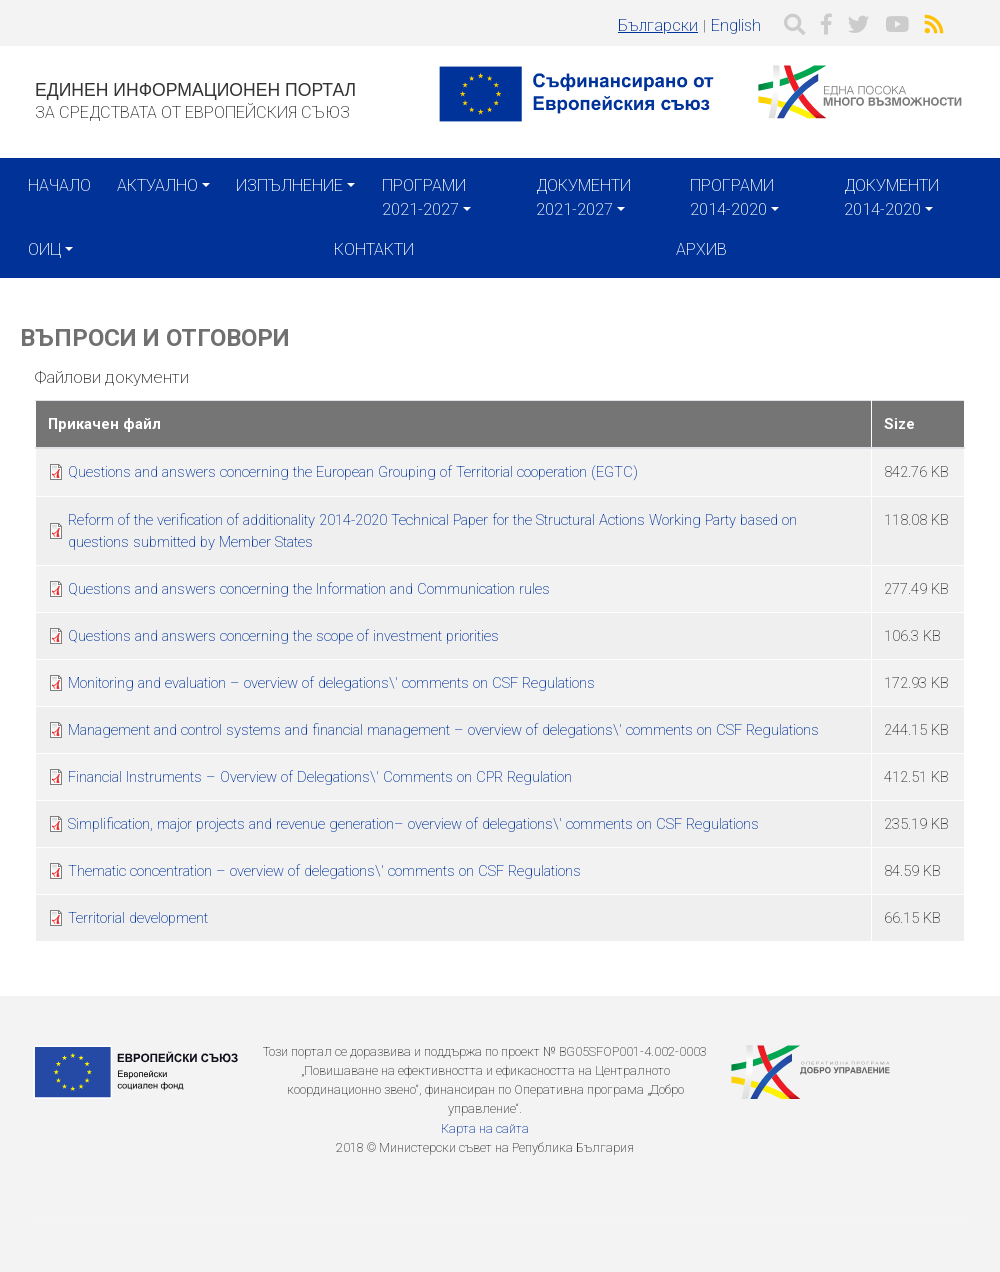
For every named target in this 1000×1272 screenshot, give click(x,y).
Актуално (157, 185)
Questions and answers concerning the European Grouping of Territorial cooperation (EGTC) (353, 472)
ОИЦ (44, 249)
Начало (59, 185)
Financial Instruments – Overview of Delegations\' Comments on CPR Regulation (320, 777)
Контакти (374, 249)
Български (658, 25)
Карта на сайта (485, 1128)
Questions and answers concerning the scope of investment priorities (283, 636)
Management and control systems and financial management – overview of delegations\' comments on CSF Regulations (443, 730)
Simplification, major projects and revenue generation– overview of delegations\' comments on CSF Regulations (413, 824)
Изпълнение (289, 185)
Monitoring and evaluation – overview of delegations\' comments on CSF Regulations (331, 683)
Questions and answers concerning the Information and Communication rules (309, 589)
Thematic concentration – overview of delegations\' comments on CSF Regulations (324, 871)
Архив (701, 249)
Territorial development (138, 918)
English (736, 25)
